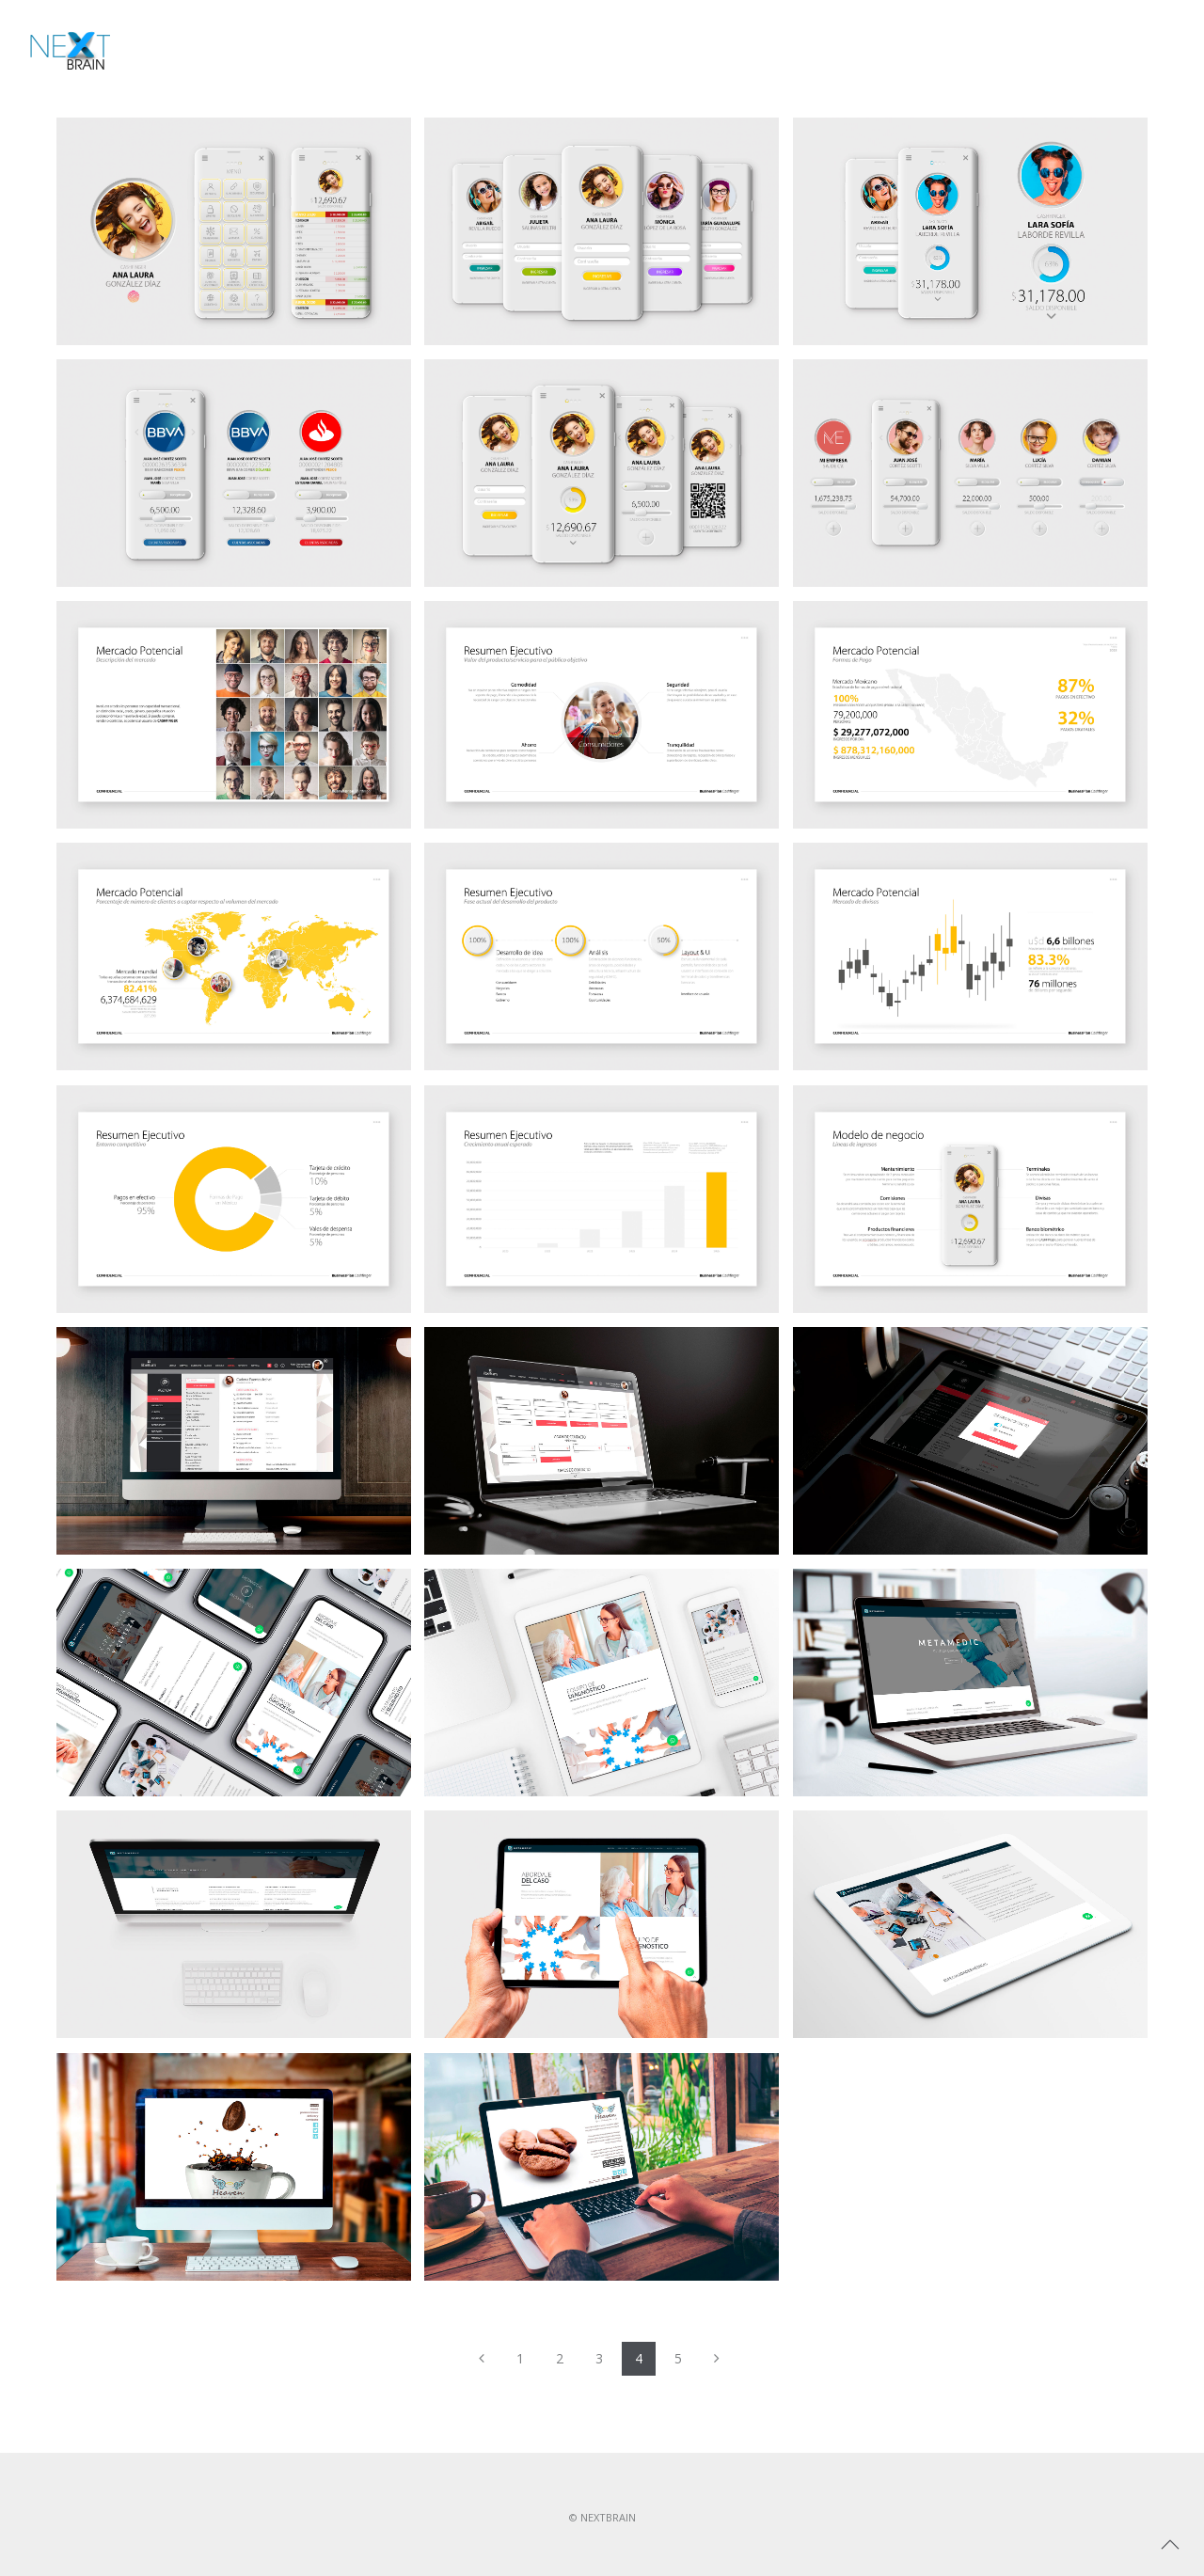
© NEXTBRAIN (602, 2517)
